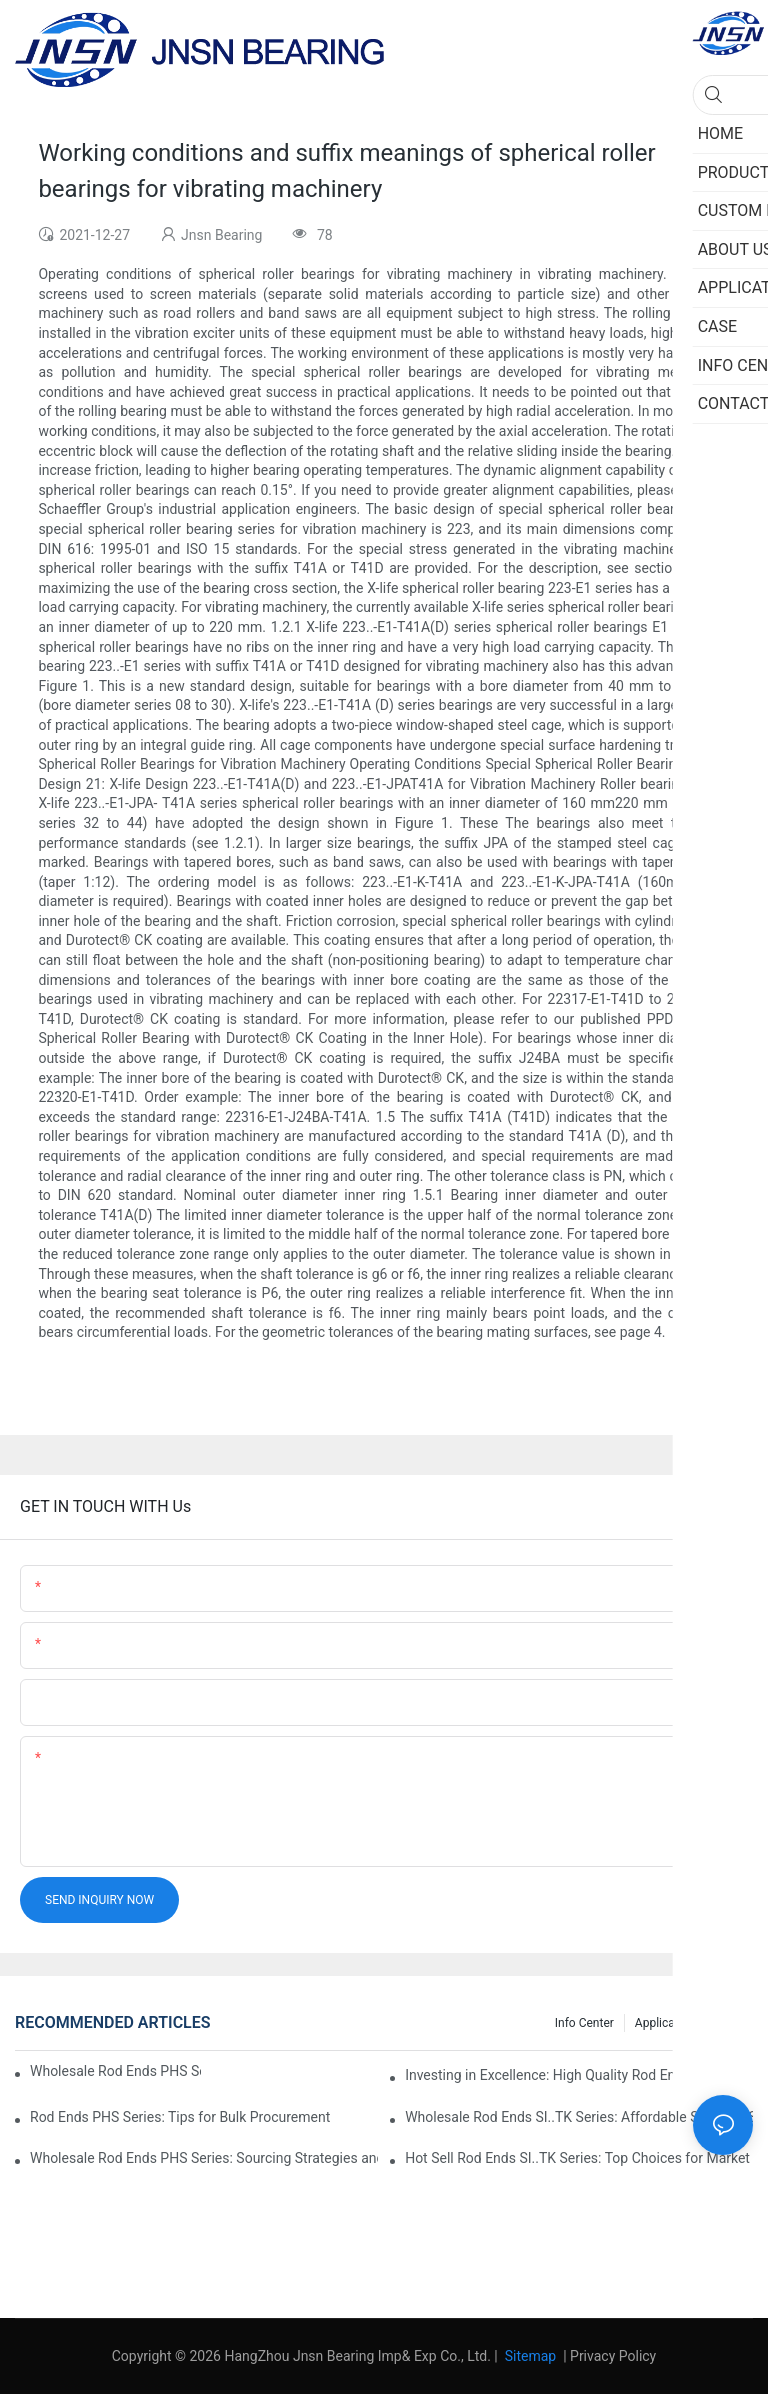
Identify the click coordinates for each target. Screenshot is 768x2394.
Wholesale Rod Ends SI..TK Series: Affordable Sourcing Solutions (579, 2117)
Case (729, 2023)
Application (665, 2023)
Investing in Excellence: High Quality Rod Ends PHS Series (579, 2075)
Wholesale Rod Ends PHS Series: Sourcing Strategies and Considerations (204, 2158)
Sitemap (528, 2356)
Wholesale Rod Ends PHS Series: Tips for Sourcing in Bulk (115, 2071)
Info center (584, 2023)
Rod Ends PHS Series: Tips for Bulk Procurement (180, 2117)
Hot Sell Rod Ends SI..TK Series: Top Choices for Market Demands (579, 2158)
